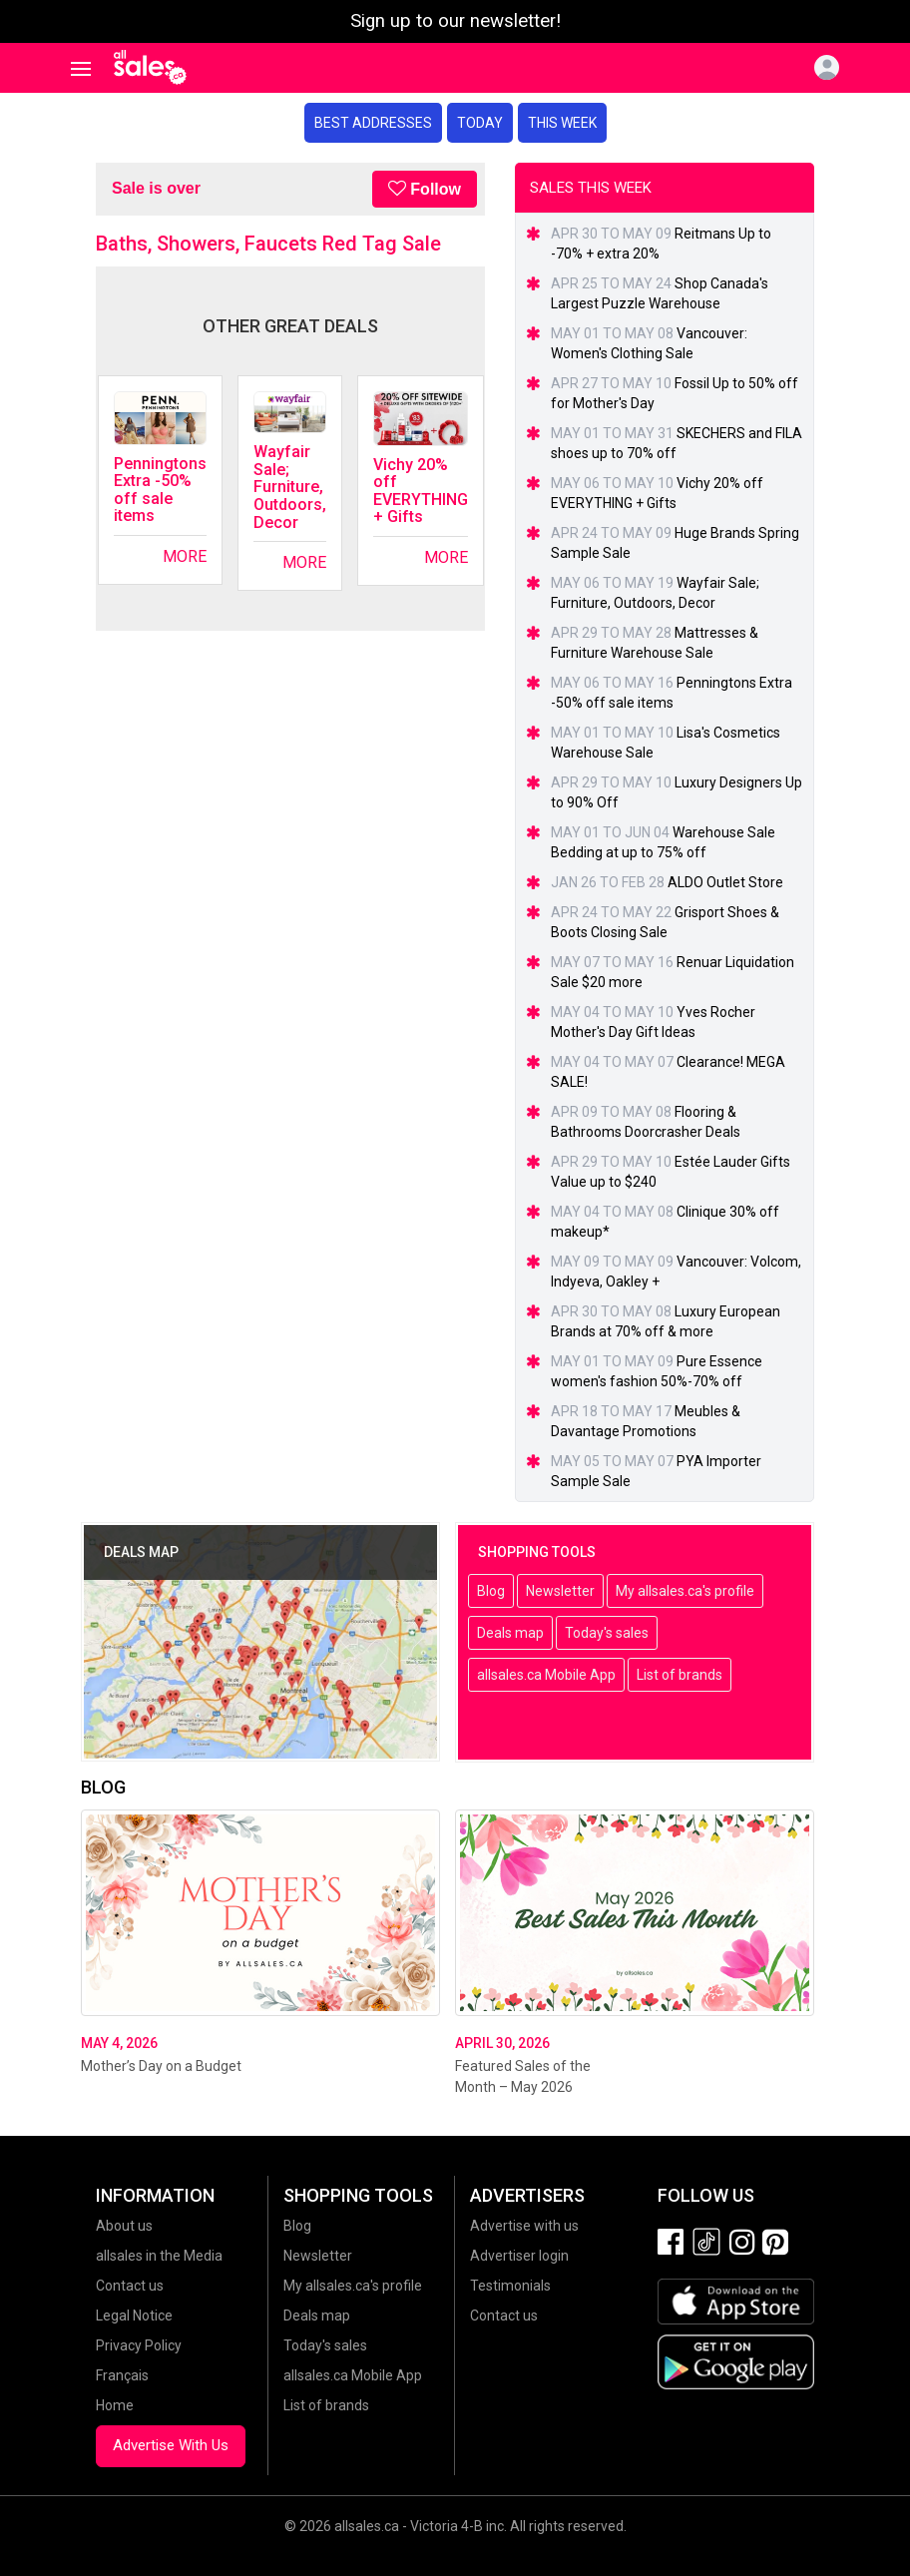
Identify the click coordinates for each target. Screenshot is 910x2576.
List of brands (679, 1675)
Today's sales (607, 1633)
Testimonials (510, 2286)
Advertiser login (519, 2256)
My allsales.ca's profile (685, 1591)
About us (124, 2226)
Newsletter (560, 1591)
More (185, 556)
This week (562, 123)
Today (480, 123)
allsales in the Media (159, 2256)
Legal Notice (134, 2315)
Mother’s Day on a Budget (161, 2066)
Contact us (130, 2286)
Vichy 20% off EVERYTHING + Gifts (420, 491)
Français (122, 2375)
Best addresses (373, 123)
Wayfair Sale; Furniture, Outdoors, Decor (289, 486)
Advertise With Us (170, 2445)
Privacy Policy (139, 2345)
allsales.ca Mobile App (546, 1675)
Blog (491, 1591)
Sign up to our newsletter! (455, 21)
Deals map (510, 1633)
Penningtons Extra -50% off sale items (160, 490)
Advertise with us (524, 2226)
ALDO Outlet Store (725, 882)
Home (115, 2405)
